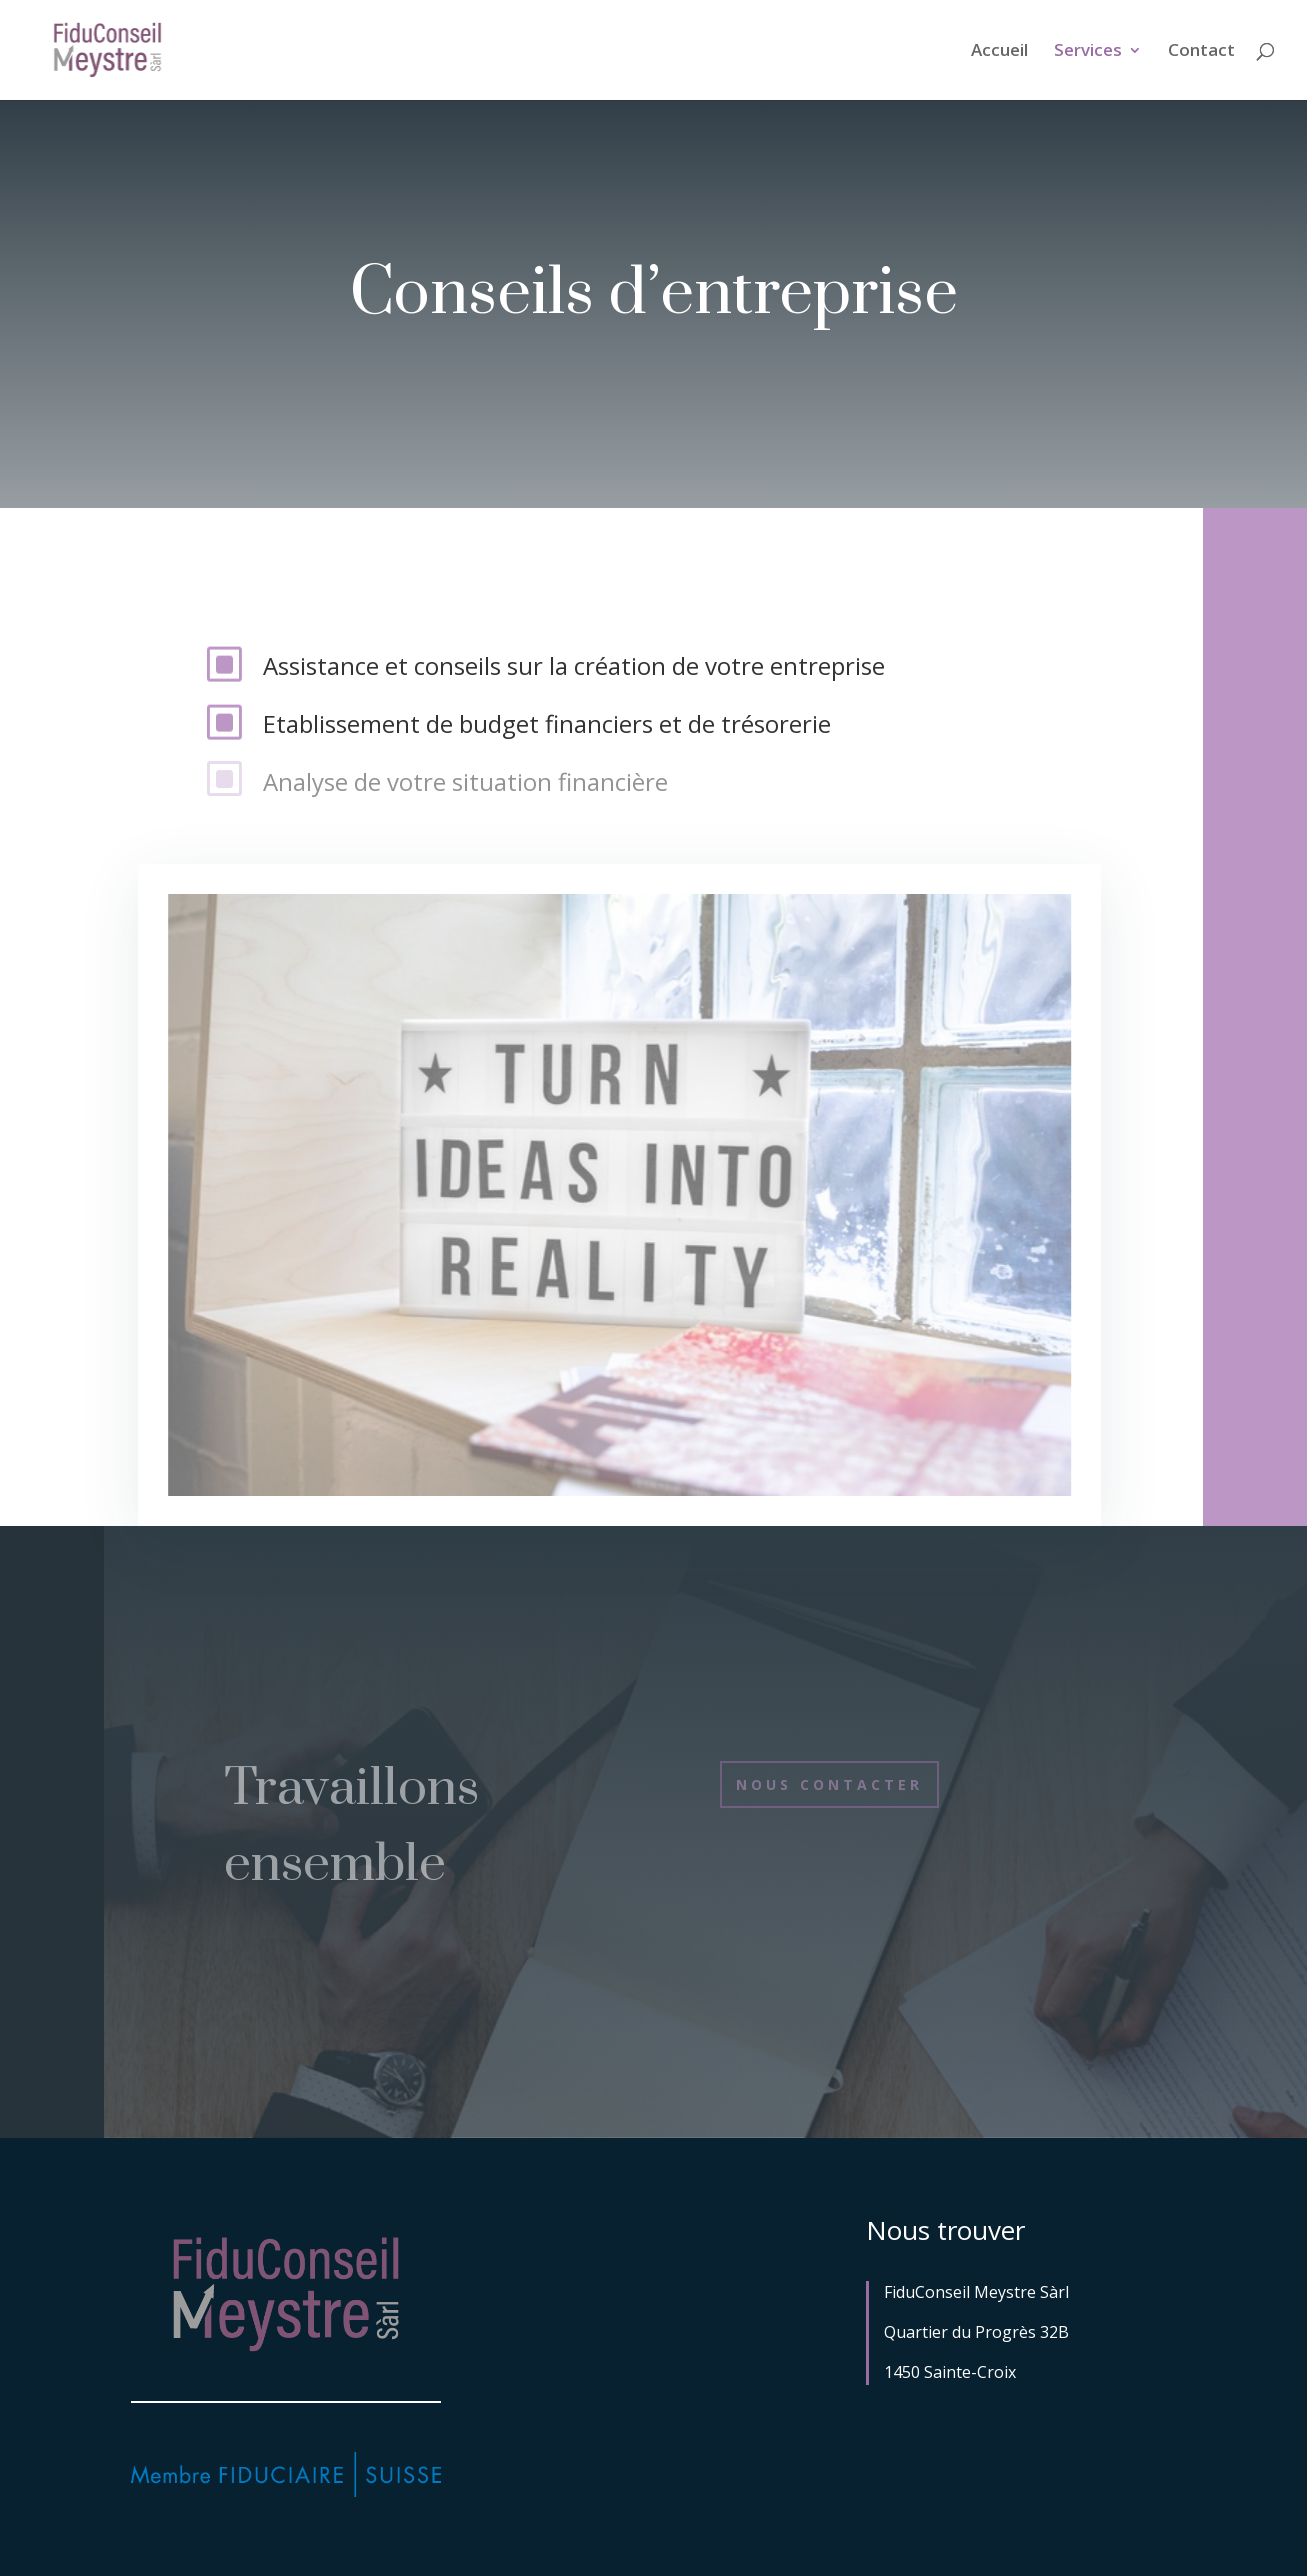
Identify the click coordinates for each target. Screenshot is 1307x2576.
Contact (1201, 52)
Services (1088, 52)
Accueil (999, 52)
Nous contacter (829, 1784)
